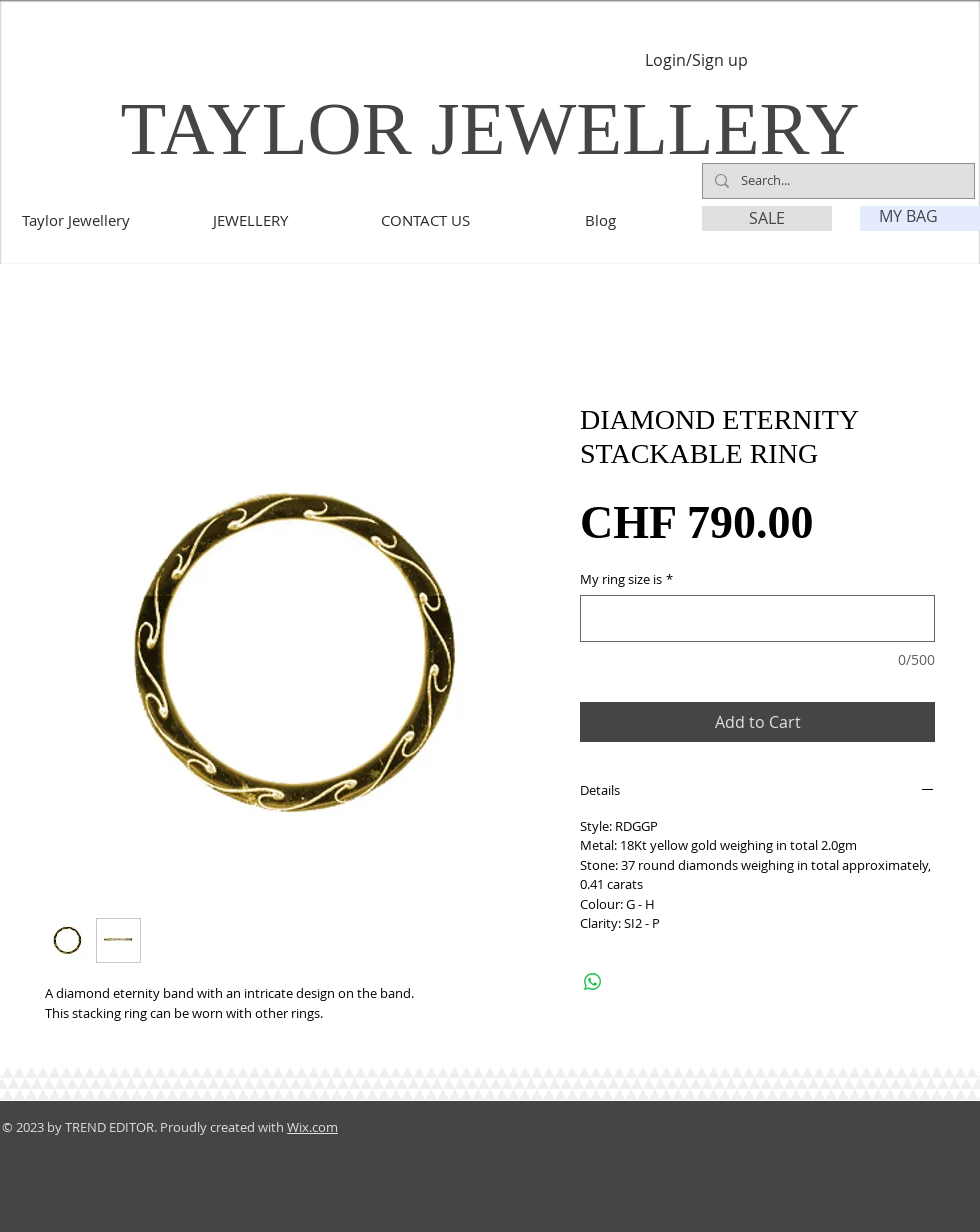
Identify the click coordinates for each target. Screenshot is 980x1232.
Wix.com (312, 1127)
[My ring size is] (757, 618)
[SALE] (767, 218)
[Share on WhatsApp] (593, 982)
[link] (921, 216)
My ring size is (626, 579)
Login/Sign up (696, 60)
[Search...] (836, 181)
